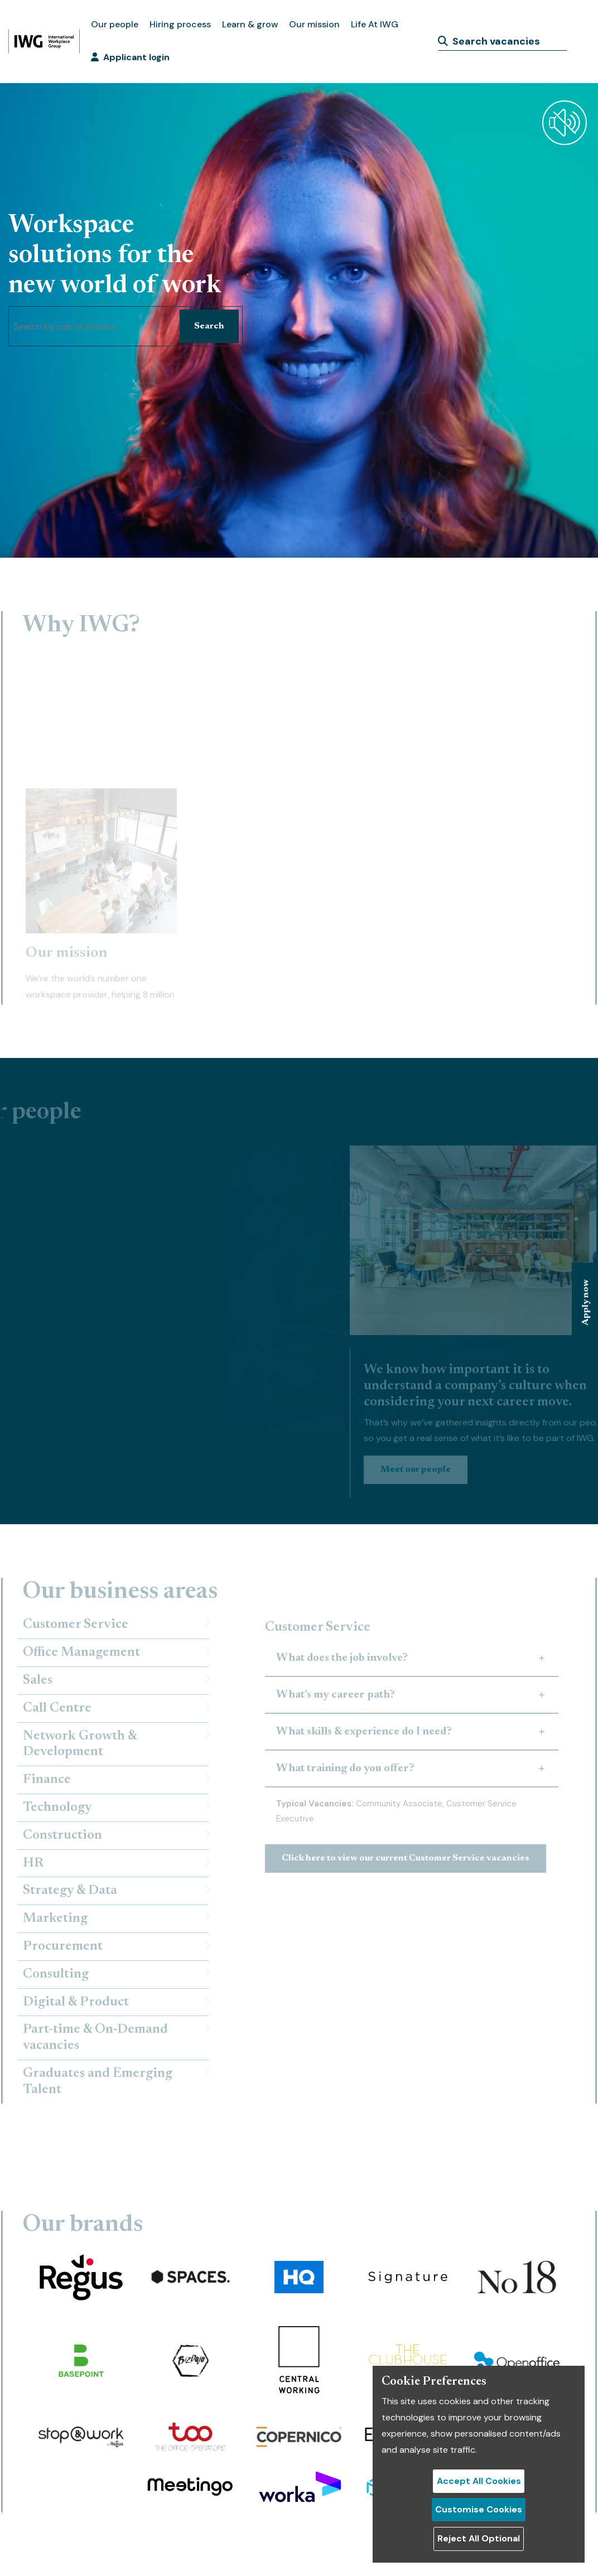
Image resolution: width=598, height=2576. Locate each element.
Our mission (314, 24)
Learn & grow (250, 24)
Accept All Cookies (479, 2481)
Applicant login (130, 57)
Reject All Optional (478, 2538)
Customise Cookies (478, 2509)
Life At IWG (374, 24)
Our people (114, 24)
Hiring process (180, 24)
